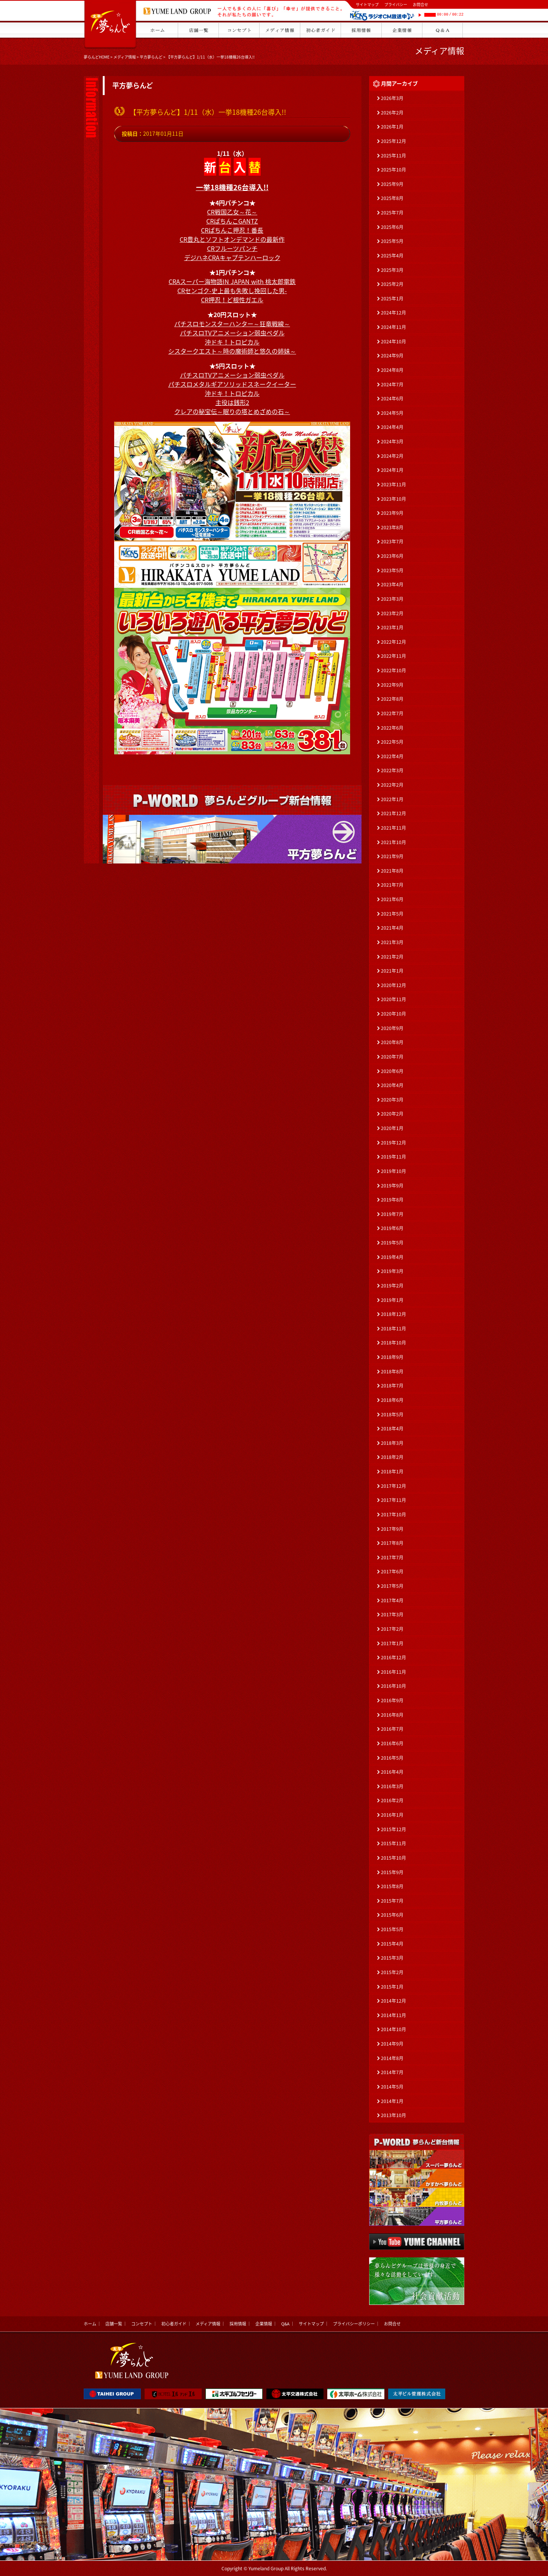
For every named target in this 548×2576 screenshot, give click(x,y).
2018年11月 (393, 1328)
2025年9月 (392, 184)
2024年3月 (392, 441)
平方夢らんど (151, 57)
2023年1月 (392, 627)
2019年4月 (392, 1257)
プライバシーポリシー (354, 2323)
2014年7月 (392, 2072)
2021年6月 (392, 899)
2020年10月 (393, 1013)
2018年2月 (392, 1457)
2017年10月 (393, 1514)
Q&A (285, 2323)
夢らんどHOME (97, 57)
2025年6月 (392, 227)
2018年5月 (392, 1414)
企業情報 (263, 2323)
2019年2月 (392, 1285)
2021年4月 (392, 927)
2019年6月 (392, 1228)
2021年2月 (392, 956)
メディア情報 (124, 57)
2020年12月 (393, 985)
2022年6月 (392, 727)
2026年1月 (392, 126)
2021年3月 (392, 942)
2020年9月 (392, 1028)
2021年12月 (393, 813)
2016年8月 (392, 1714)
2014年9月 (392, 2043)
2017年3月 (392, 1614)
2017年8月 (392, 1543)
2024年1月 (392, 470)
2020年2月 (392, 1113)
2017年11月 (393, 1500)
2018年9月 (392, 1357)
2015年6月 (392, 1914)
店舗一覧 (113, 2323)
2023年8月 (392, 527)
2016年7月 (392, 1728)
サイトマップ (367, 4)
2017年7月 (392, 1557)
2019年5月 (392, 1242)
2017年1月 (392, 1643)
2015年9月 (392, 1872)
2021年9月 (392, 856)
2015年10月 (393, 1857)
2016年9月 (392, 1700)
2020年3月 (392, 1099)
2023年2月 (392, 613)
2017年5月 (392, 1585)
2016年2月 (392, 1800)
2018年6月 (392, 1400)
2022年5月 (392, 741)
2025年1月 (392, 298)
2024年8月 (392, 370)
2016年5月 (392, 1757)
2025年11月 (393, 155)
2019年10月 (393, 1171)
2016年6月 (392, 1743)
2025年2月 (392, 284)
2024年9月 (392, 355)
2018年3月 (392, 1443)
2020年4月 (392, 1085)
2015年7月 (392, 1900)
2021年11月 (393, 827)
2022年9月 (392, 684)
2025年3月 (392, 270)
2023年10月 (393, 498)
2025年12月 (393, 141)
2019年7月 (392, 1214)
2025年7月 (392, 212)
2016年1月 (392, 1814)
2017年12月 (393, 1485)
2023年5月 (392, 570)
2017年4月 (392, 1600)
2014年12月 (393, 2000)
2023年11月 (393, 484)
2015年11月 (393, 1843)
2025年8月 (392, 198)
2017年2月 (392, 1628)
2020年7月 (392, 1056)
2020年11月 (393, 999)
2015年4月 (392, 1943)
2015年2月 (392, 1972)
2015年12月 (393, 1829)
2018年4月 (392, 1428)
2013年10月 (393, 2115)
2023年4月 (392, 584)
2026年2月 (392, 112)
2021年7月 (392, 884)
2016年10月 (393, 1685)
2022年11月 (393, 655)
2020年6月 (392, 1071)
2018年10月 (393, 1342)
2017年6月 (392, 1571)
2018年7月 (392, 1385)
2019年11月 (393, 1156)
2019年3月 (392, 1271)
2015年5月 (392, 1929)
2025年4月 (392, 255)
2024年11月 (393, 327)
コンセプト (141, 2323)
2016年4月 (392, 1771)
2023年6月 (392, 555)
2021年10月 (393, 842)
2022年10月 (393, 670)
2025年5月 (392, 241)
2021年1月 (392, 970)
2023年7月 (392, 541)
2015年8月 (392, 1886)
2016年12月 (393, 1657)
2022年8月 (392, 698)
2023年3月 (392, 598)
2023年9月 (392, 512)
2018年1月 (392, 1471)
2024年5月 (392, 412)
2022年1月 (392, 799)
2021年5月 (392, 913)
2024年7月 (392, 384)
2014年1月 (392, 2101)
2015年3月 (392, 1957)
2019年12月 (393, 1142)
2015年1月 (392, 1986)
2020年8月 (392, 1042)
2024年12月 (393, 312)
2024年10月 (393, 341)
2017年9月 (392, 1528)
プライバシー (395, 4)
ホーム (90, 2323)
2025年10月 (393, 169)
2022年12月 (393, 641)
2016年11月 (393, 1671)
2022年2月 (392, 784)
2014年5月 (392, 2086)
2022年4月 (392, 756)
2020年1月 (392, 1128)
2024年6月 (392, 398)
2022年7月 (392, 713)
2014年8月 (392, 2058)
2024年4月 (392, 427)
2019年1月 (392, 1300)
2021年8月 (392, 870)
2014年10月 (393, 2029)
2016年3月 (392, 1786)
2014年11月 (393, 2015)
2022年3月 (392, 770)
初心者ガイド (173, 2323)
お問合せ (420, 4)
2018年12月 (393, 1314)
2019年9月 (392, 1185)
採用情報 (237, 2323)
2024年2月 (392, 455)
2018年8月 (392, 1371)
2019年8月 (392, 1199)
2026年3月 (392, 98)
